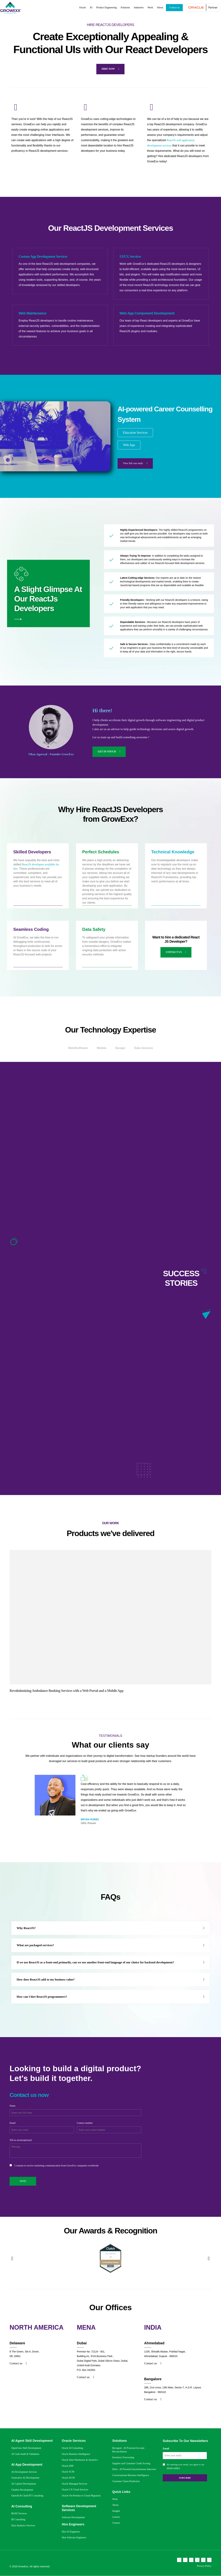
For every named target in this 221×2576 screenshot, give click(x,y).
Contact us (174, 7)
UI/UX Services (130, 256)
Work (150, 7)
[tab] (110, 1928)
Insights (116, 2511)
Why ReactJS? (26, 1928)
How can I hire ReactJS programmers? (42, 1996)
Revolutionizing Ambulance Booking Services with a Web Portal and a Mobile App (66, 1691)
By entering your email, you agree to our (185, 2466)
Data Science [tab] (143, 1048)
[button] (135, 432)
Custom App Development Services (43, 256)
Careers (116, 2517)
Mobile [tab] (101, 1048)
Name (14, 2105)
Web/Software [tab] (78, 1048)
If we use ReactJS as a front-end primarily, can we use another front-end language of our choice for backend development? (95, 1962)
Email (14, 2123)
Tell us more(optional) (21, 2140)
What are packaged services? (35, 1945)
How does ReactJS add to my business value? (46, 1979)
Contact (116, 2523)
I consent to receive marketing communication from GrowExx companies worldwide (56, 2165)
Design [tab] (120, 1048)
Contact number (86, 2123)
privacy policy (173, 2468)
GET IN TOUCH (109, 751)
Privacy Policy (204, 2566)
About (115, 2505)
